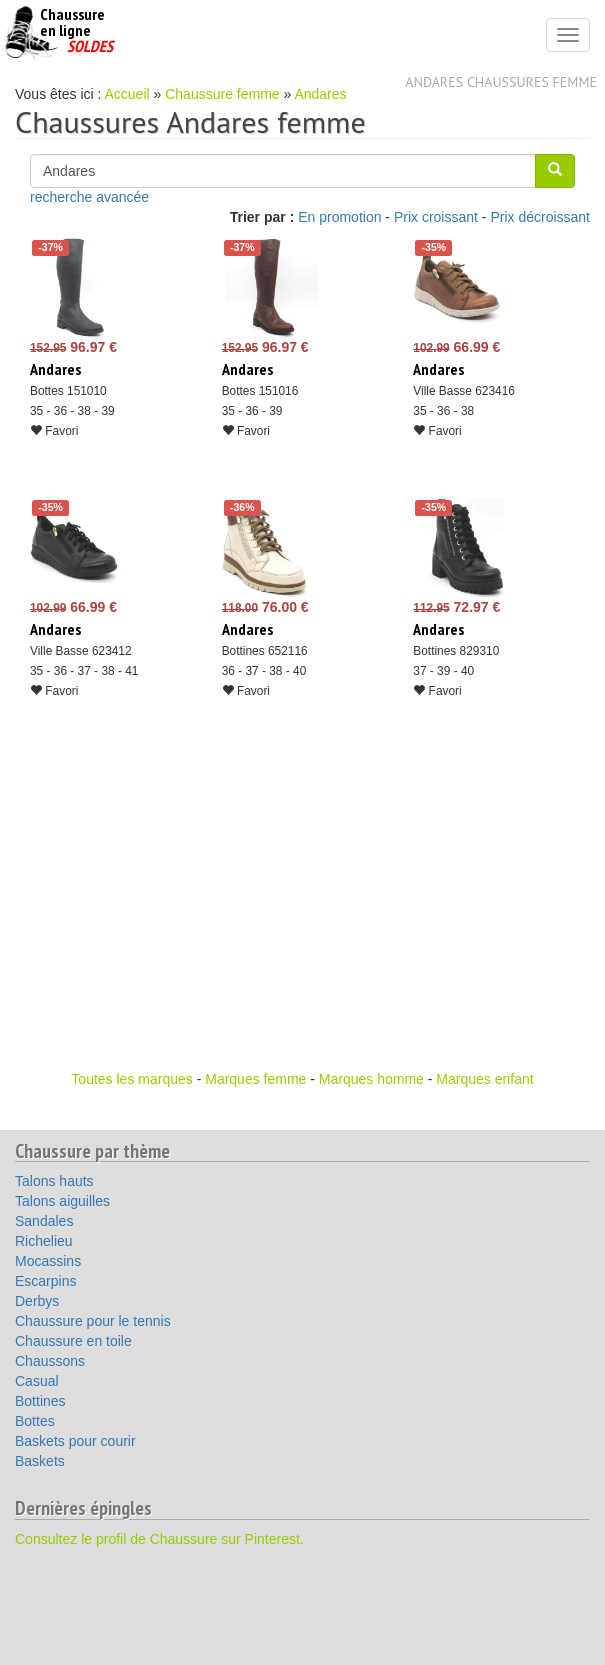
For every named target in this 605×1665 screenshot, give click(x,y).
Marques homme (371, 1079)
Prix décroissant (540, 217)
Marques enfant (484, 1079)
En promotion (339, 217)
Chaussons (50, 1361)
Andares (320, 94)
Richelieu (44, 1241)
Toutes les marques (131, 1079)
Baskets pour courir (75, 1441)
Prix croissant (436, 217)
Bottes (35, 1421)
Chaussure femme (222, 94)
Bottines (40, 1401)
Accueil (127, 94)
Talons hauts (54, 1181)
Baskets (40, 1461)
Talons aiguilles (62, 1201)
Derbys (37, 1301)
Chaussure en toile (73, 1341)
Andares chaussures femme (501, 82)
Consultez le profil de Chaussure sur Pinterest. (159, 1539)
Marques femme (255, 1079)
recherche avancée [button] (89, 197)
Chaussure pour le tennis (93, 1321)
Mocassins (48, 1261)
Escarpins (45, 1281)
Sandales (44, 1221)
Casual (37, 1381)
